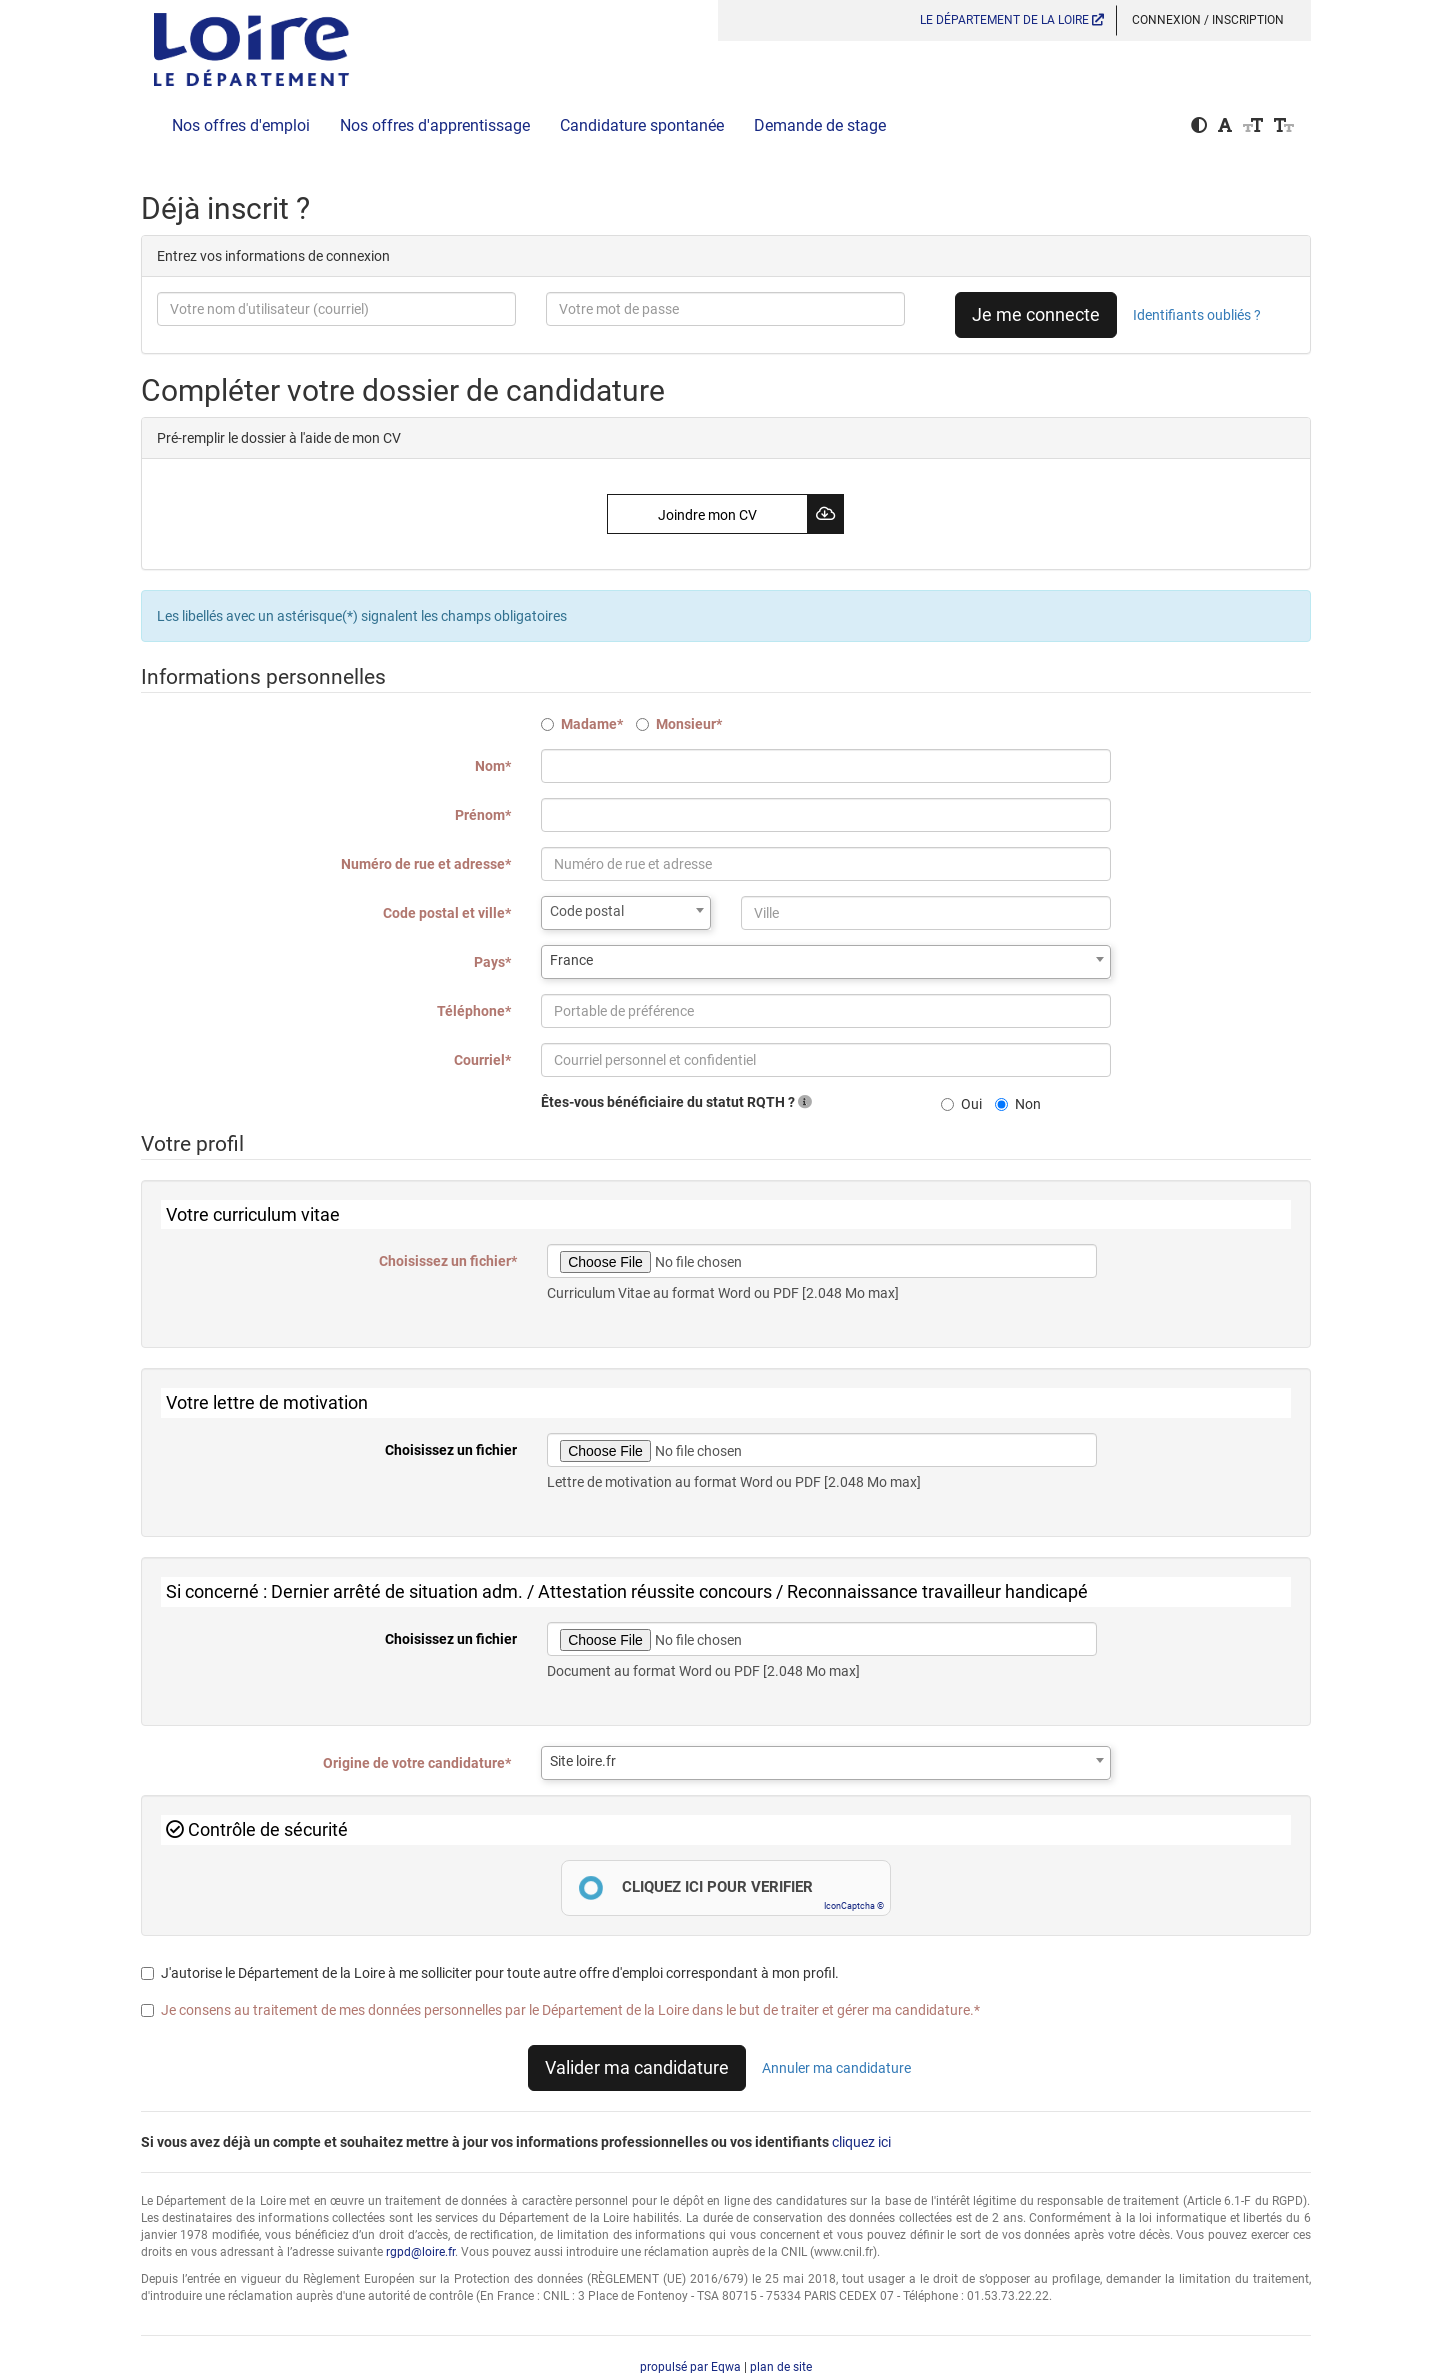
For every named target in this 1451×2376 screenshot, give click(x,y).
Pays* (492, 962)
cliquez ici (861, 2142)
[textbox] (626, 911)
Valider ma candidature (637, 2067)
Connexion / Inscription (1208, 20)
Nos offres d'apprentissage (435, 125)
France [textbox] (571, 960)
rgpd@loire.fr (420, 2252)
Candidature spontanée (642, 125)
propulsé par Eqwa (692, 2367)
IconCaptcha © (854, 1906)
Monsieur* (679, 724)
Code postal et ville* (447, 913)
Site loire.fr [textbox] (583, 1761)
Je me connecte (1036, 314)
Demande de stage (820, 125)
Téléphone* (474, 1011)
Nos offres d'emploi (241, 125)
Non (1018, 1104)
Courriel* (482, 1060)
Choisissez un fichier (451, 1450)
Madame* (582, 724)
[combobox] (626, 913)
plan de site (781, 2367)
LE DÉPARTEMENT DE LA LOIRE (1012, 20)
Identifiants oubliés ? (1197, 315)
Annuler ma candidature (836, 2068)
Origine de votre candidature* (417, 1763)
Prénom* (483, 815)
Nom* (493, 766)
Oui (961, 1104)
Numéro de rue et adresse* (426, 864)
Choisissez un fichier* (448, 1261)
